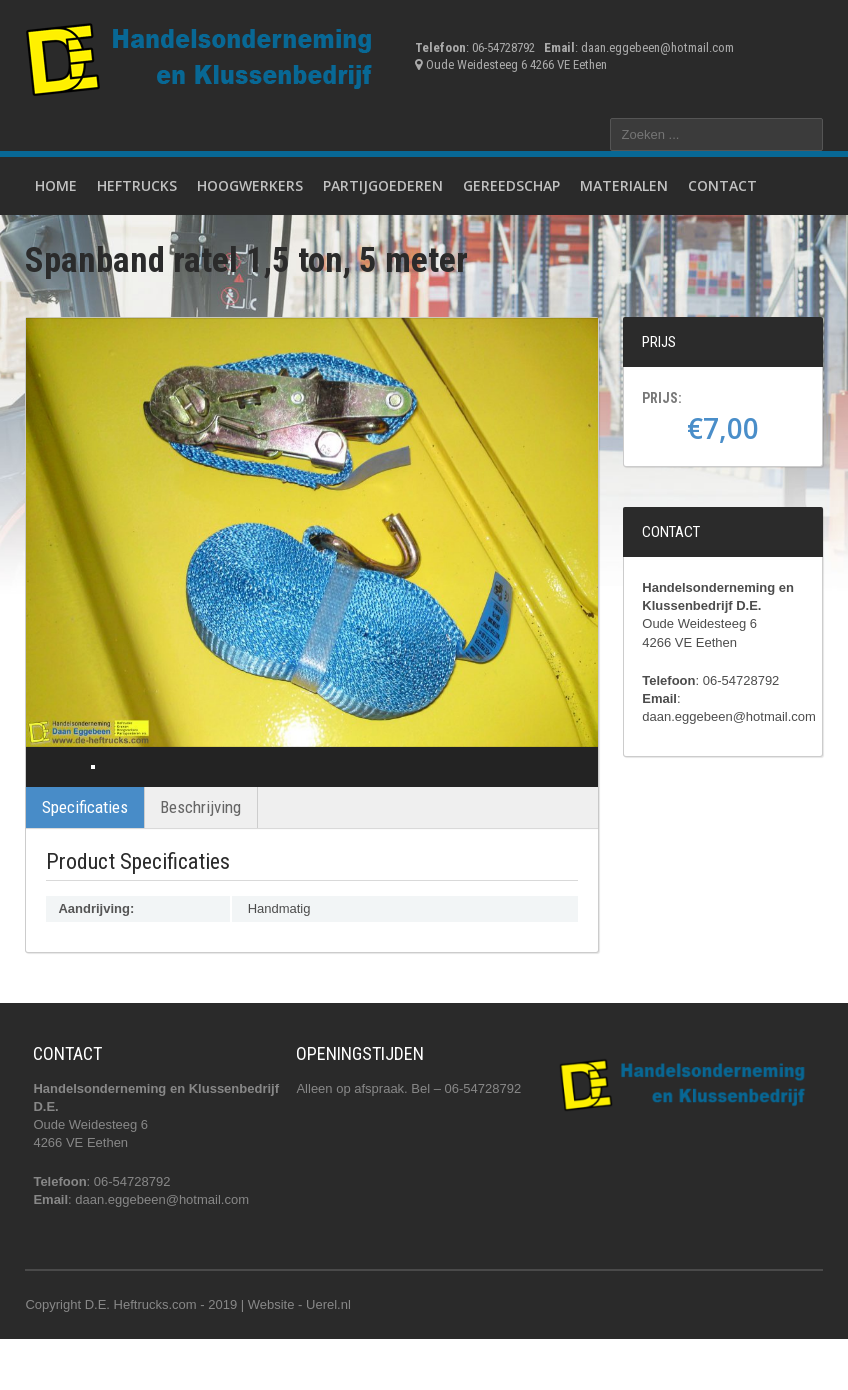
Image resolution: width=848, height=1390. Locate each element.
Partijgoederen (383, 185)
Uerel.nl (328, 1354)
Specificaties (85, 857)
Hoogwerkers (250, 185)
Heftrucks (137, 185)
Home (56, 185)
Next (565, 792)
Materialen (624, 185)
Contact (722, 185)
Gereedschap (511, 185)
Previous (59, 792)
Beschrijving (200, 857)
